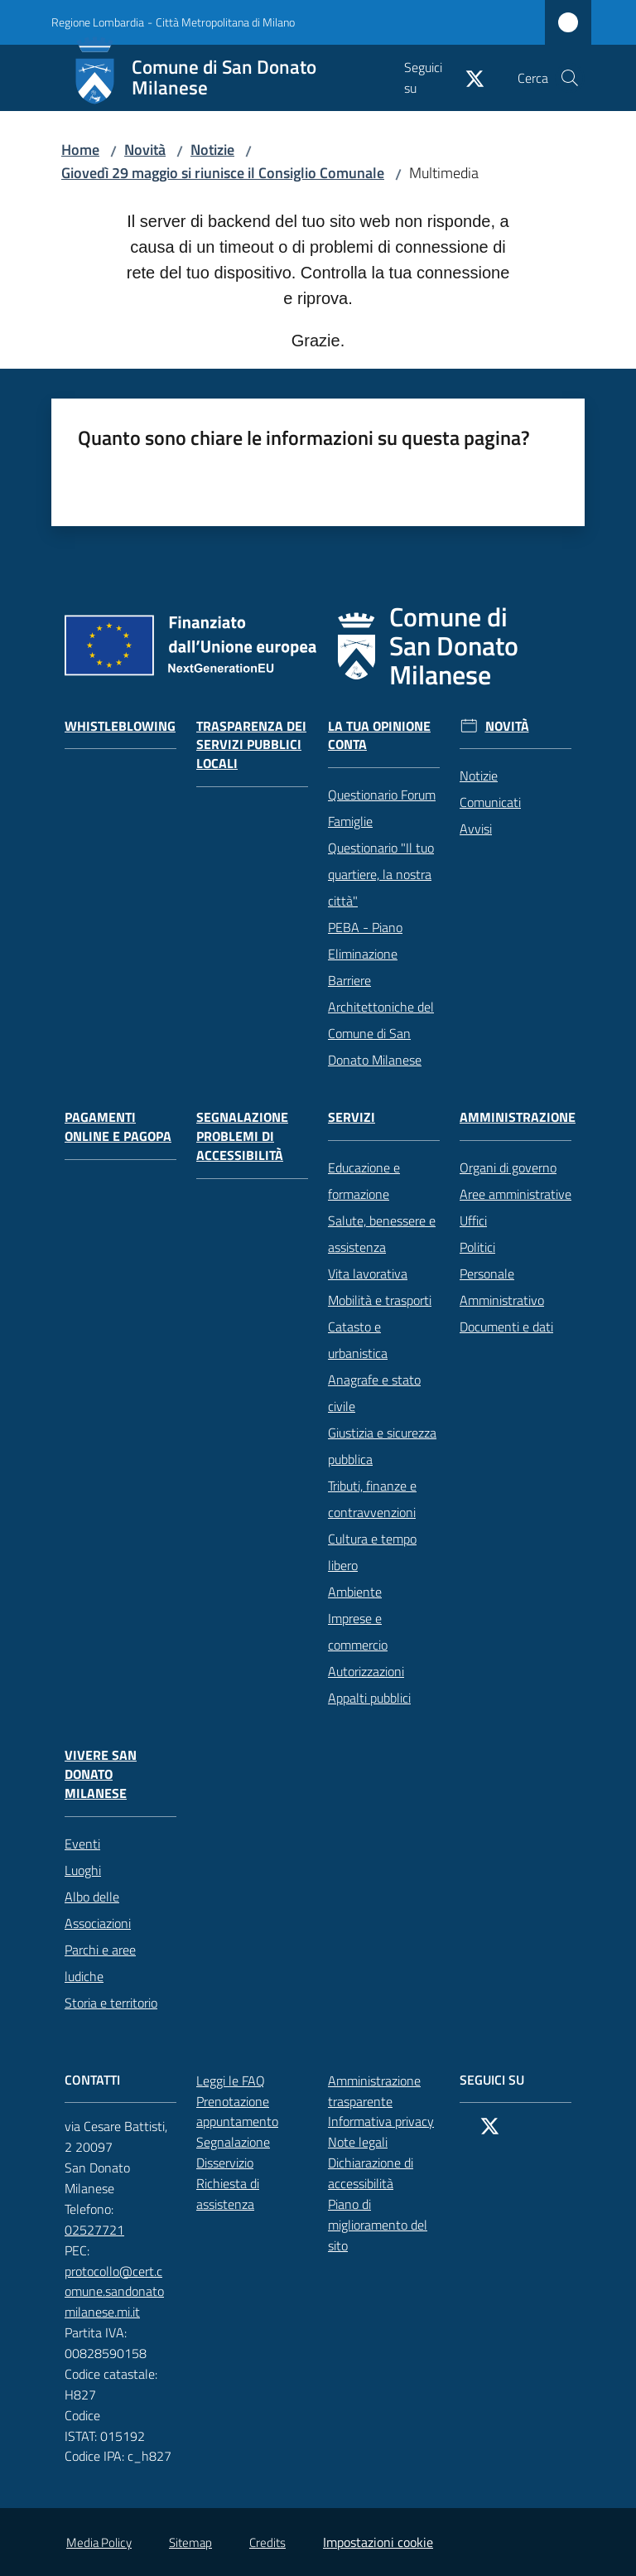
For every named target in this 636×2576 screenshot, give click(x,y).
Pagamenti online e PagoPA (118, 1127)
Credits (267, 2542)
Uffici (473, 1220)
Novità (145, 149)
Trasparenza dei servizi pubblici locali (251, 745)
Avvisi (476, 829)
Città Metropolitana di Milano (225, 22)
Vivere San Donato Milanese (101, 1774)
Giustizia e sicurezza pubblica (382, 1446)
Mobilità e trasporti (379, 1300)
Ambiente (355, 1592)
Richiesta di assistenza (252, 2193)
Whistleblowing (120, 726)
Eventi (82, 1843)
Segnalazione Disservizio (252, 2152)
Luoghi (83, 1870)
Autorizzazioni (366, 1671)
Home (80, 149)
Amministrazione (518, 1117)
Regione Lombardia (97, 22)
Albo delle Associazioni (98, 1910)
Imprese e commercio (358, 1631)
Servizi (351, 1117)
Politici (477, 1247)
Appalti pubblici (369, 1698)
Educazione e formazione (364, 1181)
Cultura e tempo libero (372, 1552)
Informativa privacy (381, 2121)
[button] (570, 78)
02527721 (103, 2230)
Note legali (358, 2142)
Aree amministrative (515, 1194)
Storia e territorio (111, 2003)
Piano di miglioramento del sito (377, 2224)
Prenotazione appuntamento (252, 2111)
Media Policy (99, 2542)
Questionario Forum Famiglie (382, 808)
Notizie (212, 149)
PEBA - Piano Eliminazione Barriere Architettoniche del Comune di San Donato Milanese (381, 993)
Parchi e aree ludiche (100, 1963)
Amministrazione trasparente (374, 2091)
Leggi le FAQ (230, 2080)
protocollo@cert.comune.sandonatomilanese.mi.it (120, 2291)
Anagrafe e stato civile (374, 1393)
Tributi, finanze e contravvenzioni (372, 1499)
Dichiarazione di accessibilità (384, 2173)
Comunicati (490, 802)
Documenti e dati (506, 1326)
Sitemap (190, 2542)
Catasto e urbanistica (358, 1340)
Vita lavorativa (367, 1273)
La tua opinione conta (379, 736)
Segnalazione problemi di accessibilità (242, 1136)
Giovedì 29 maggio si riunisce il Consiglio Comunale (222, 173)
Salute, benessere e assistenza (382, 1234)
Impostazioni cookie (378, 2542)
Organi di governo (508, 1167)
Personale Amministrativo (502, 1287)
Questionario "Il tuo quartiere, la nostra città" (381, 874)
